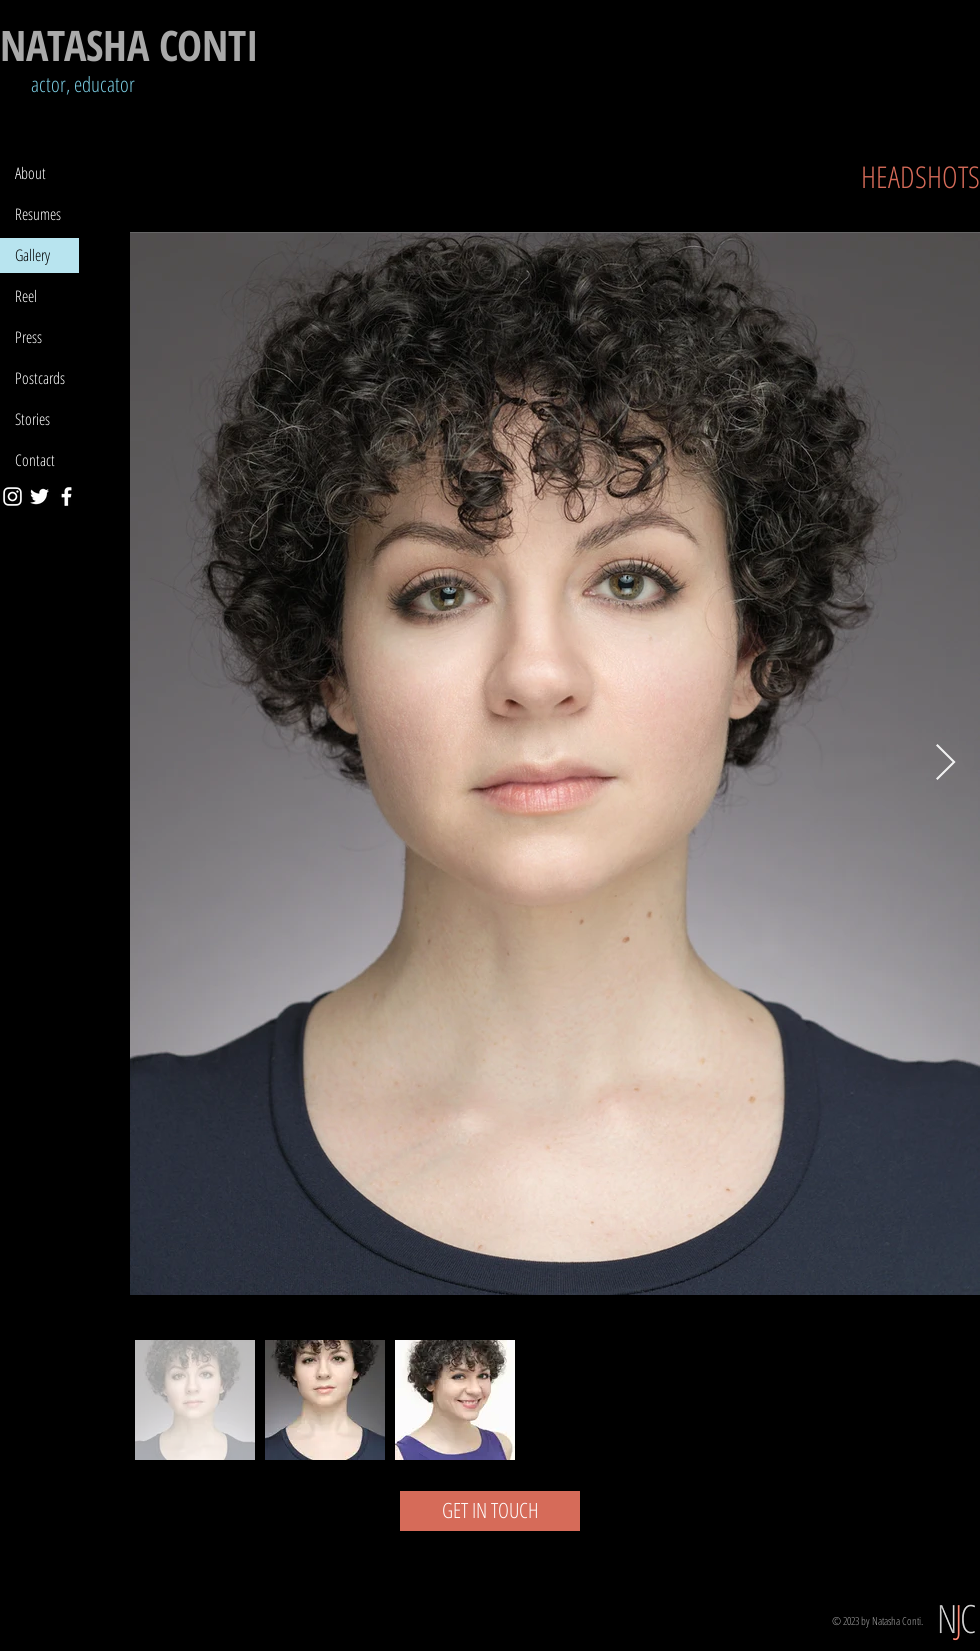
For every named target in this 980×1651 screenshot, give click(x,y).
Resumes (38, 214)
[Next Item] (945, 763)
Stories (32, 419)
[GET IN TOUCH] (490, 1511)
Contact (35, 460)
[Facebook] (66, 496)
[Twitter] (39, 496)
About (30, 173)
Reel (26, 296)
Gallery (32, 255)
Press (28, 337)
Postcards (40, 378)
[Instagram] (12, 496)
